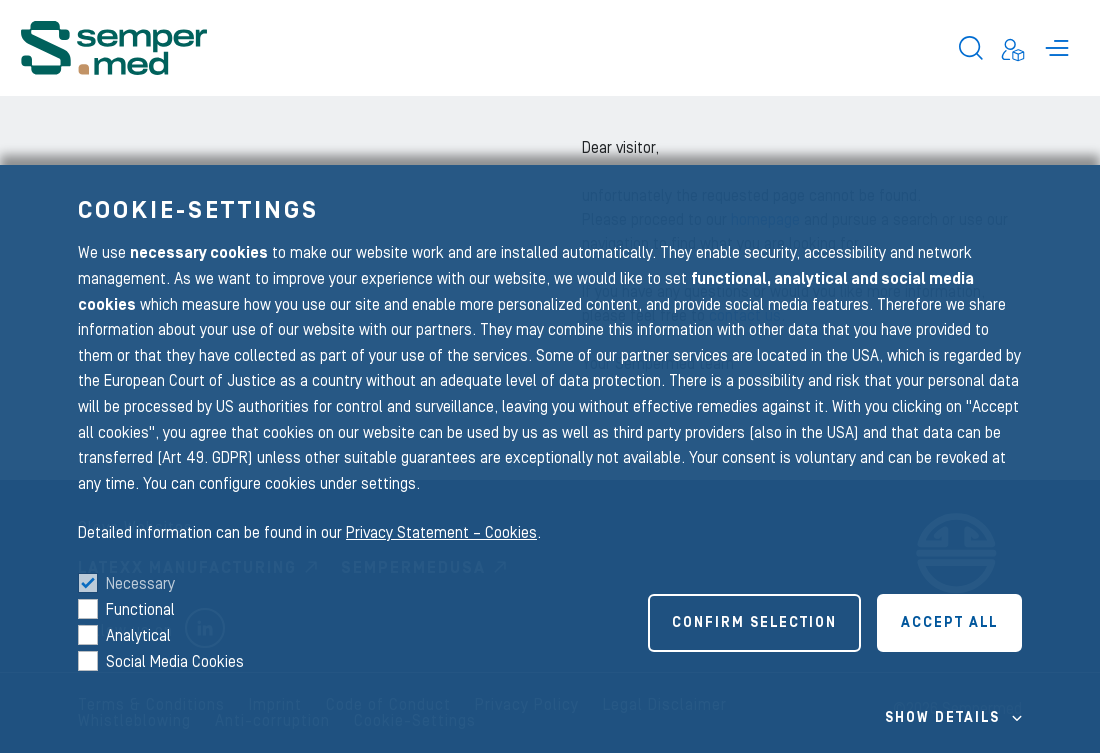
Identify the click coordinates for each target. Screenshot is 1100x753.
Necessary (140, 584)
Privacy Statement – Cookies (441, 533)
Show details (942, 718)
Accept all (949, 623)
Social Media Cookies (175, 662)
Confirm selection (754, 623)
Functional (140, 610)
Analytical (138, 636)
